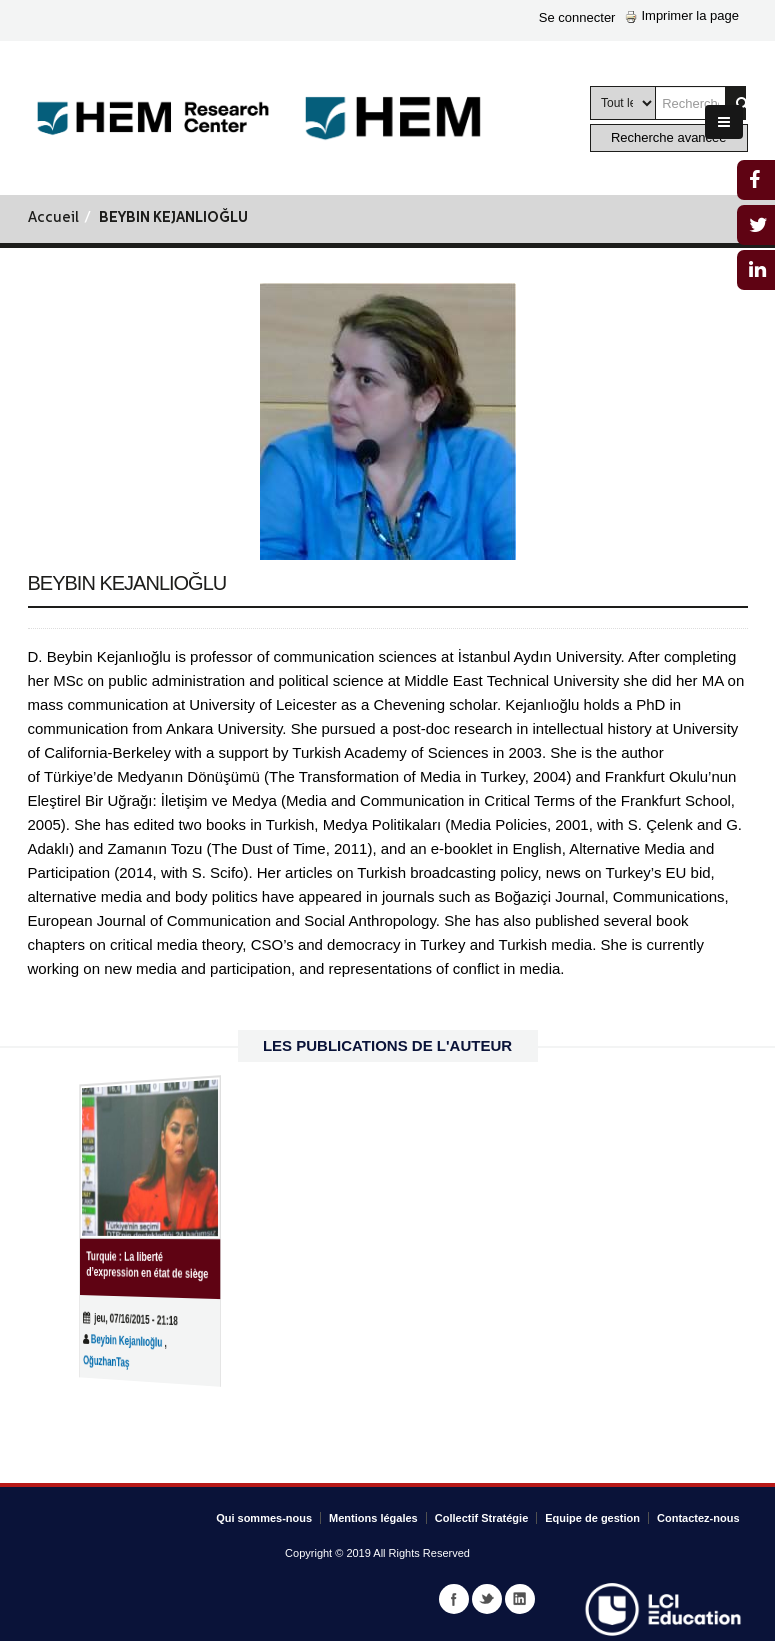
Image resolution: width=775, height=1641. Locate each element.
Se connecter (577, 17)
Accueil (53, 218)
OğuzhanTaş (118, 1360)
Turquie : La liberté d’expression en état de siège (147, 1264)
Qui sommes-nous (264, 1518)
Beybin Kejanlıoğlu (133, 1340)
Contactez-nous (698, 1518)
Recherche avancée (669, 137)
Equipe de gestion (592, 1518)
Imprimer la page (682, 15)
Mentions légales (373, 1518)
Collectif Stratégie (482, 1518)
